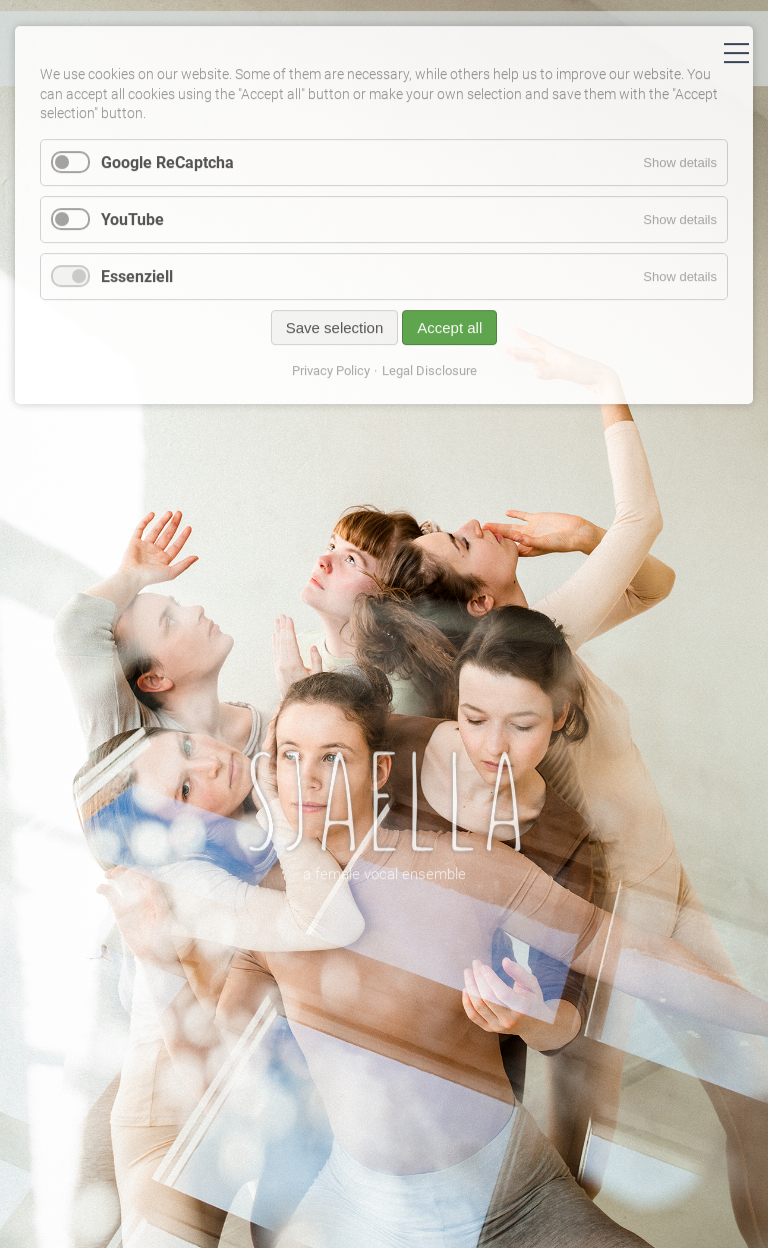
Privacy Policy (331, 376)
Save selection (335, 333)
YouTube (132, 225)
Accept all (449, 333)
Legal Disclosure (429, 376)
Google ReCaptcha (167, 168)
